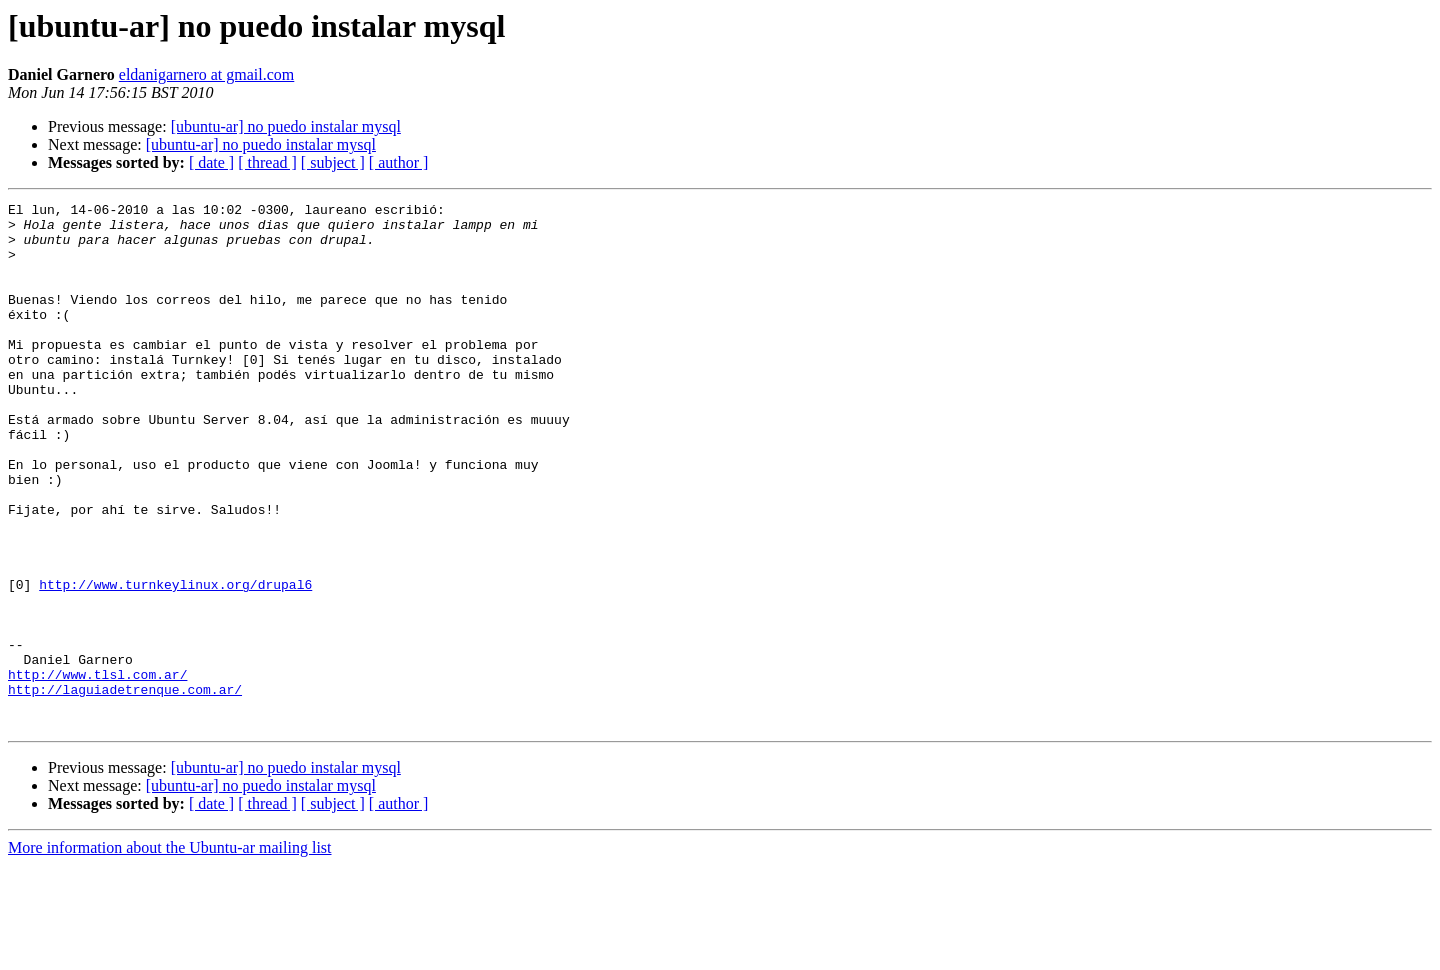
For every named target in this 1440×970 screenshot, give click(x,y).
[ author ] (399, 162)
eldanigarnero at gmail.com (206, 74)
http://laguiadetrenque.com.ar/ (125, 788)
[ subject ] (333, 162)
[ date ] (211, 162)
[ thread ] (267, 162)
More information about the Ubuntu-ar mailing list (170, 952)
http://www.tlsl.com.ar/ (97, 770)
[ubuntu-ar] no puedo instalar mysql (286, 126)
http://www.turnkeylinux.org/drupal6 (175, 662)
